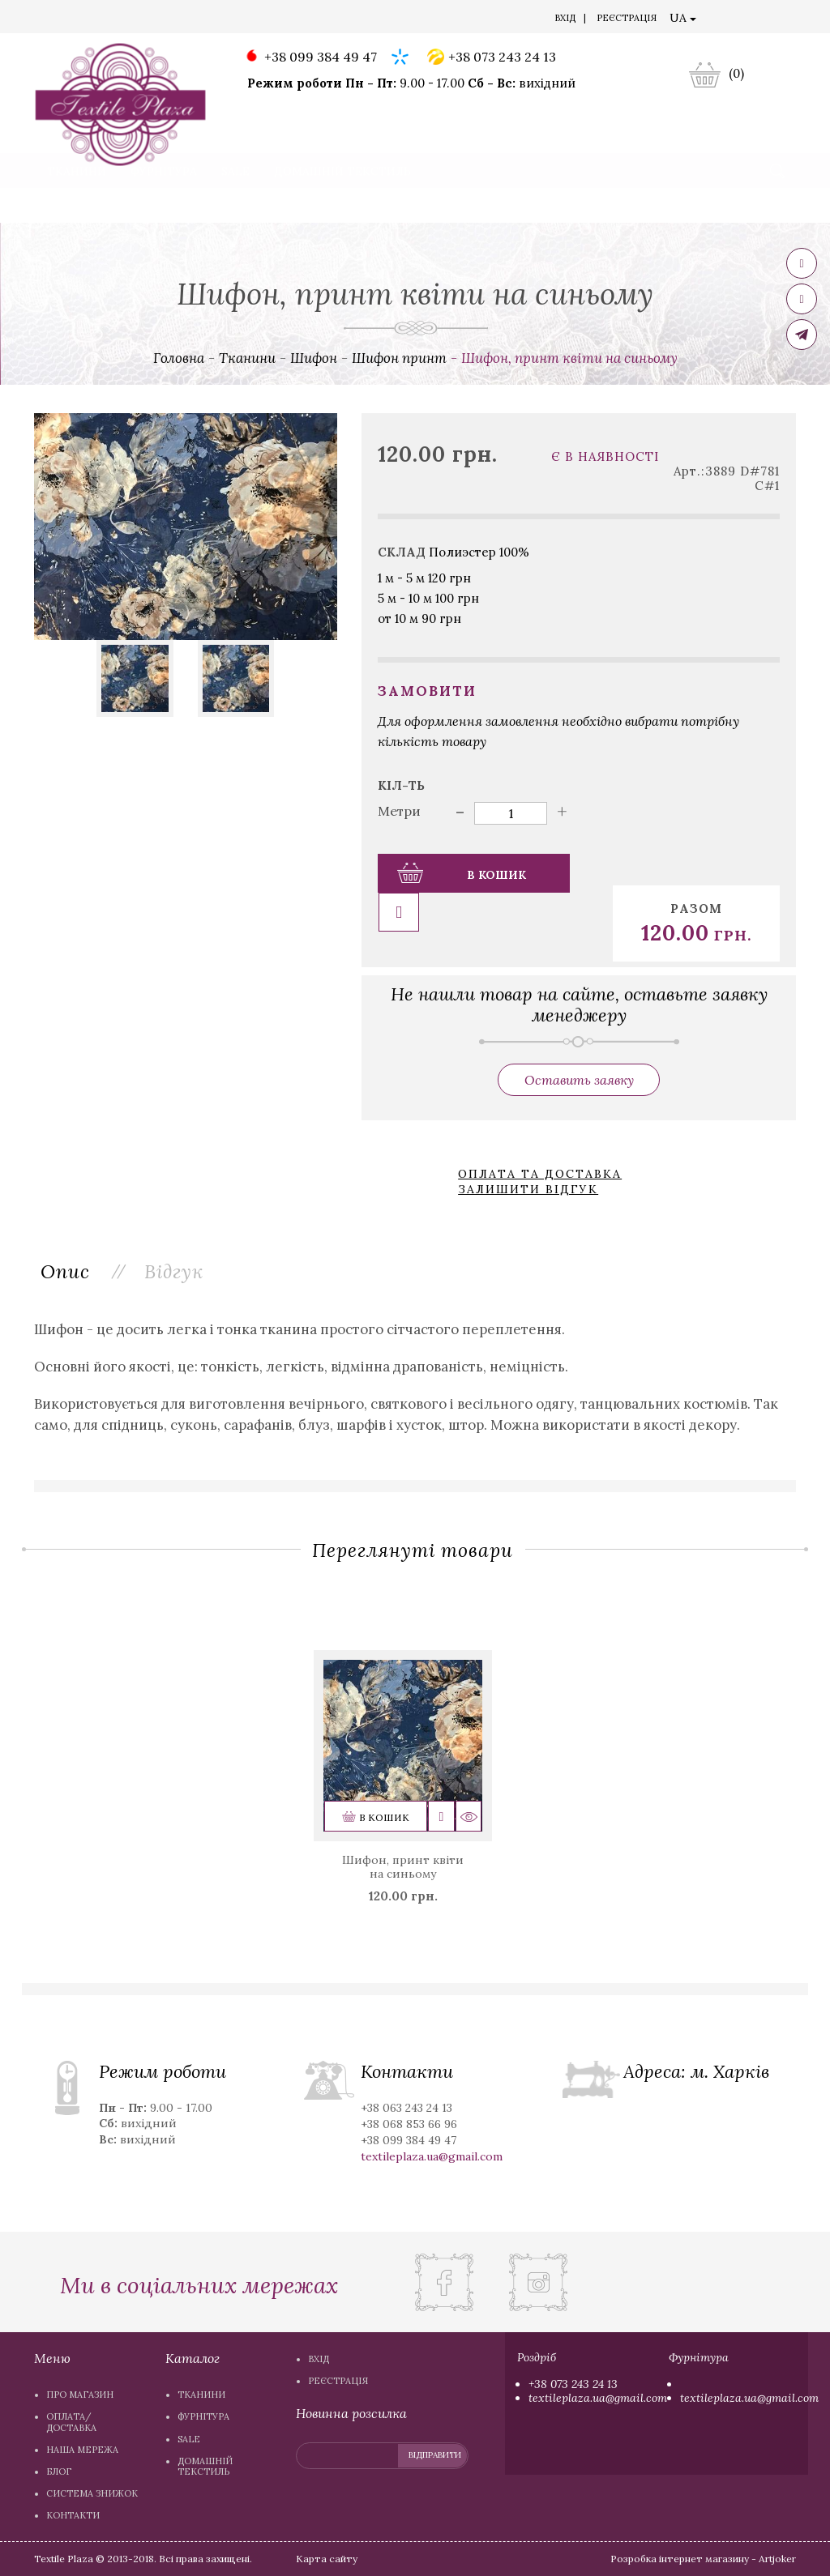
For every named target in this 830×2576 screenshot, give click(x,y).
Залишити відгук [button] (528, 1149)
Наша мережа (270, 19)
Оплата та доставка (540, 1135)
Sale (235, 205)
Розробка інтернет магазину (679, 2559)
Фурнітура (163, 205)
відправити (435, 2455)
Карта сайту (326, 2559)
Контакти (486, 19)
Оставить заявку (579, 1041)
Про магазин (80, 19)
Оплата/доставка (174, 19)
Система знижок (401, 19)
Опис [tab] (67, 1230)
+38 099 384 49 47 (310, 57)
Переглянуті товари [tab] (412, 1509)
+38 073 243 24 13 (491, 57)
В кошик (460, 873)
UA (683, 18)
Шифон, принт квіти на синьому (403, 1827)
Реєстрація (627, 17)
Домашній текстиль (342, 205)
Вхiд (564, 17)
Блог (331, 19)
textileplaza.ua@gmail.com (597, 2397)
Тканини (76, 205)
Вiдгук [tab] (178, 1230)
